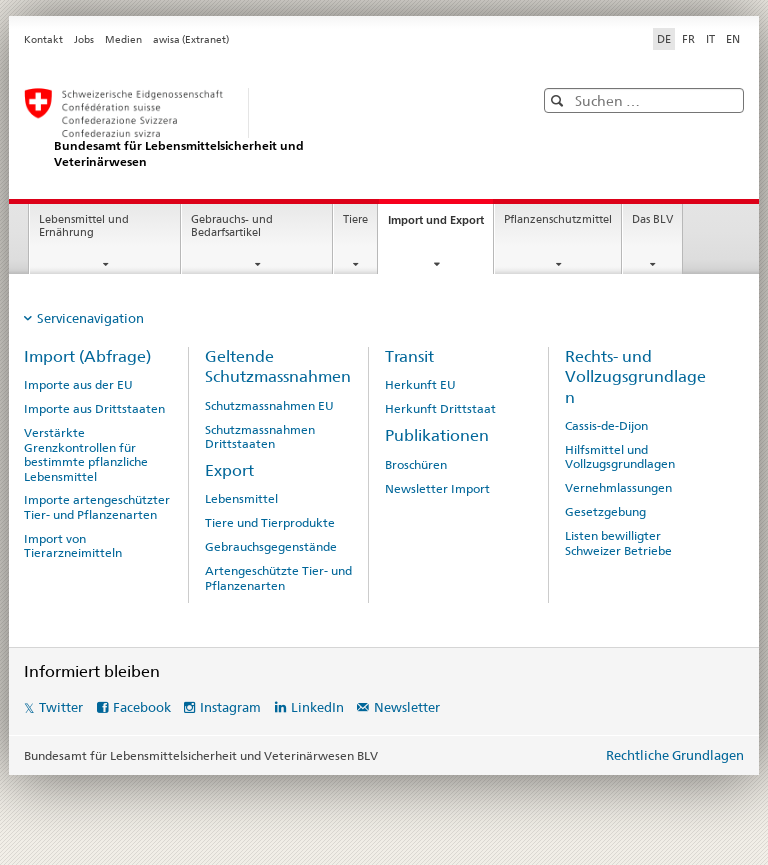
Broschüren (416, 465)
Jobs (84, 39)
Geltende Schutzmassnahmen (278, 366)
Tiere (355, 219)
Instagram (230, 707)
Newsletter (407, 707)
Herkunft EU (420, 385)
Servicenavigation (90, 318)
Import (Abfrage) (87, 356)
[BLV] (259, 128)
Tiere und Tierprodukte (270, 523)
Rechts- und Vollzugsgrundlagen (635, 377)
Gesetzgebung (605, 512)
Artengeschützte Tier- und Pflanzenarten (278, 578)
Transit (409, 356)
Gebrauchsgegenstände (271, 547)
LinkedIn (317, 707)
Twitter (61, 707)
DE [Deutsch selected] (664, 39)
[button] (559, 100)
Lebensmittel (241, 499)
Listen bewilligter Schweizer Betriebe (618, 543)
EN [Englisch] (733, 39)
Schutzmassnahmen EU (269, 406)
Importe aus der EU (78, 385)
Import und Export (440, 225)
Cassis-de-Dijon (606, 426)
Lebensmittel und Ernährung (84, 226)
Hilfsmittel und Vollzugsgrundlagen (620, 457)
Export (229, 470)
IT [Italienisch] (710, 39)
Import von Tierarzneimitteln (73, 546)
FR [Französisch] (688, 39)
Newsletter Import (437, 489)
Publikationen (437, 435)
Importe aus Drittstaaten (94, 409)
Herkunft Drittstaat (440, 409)
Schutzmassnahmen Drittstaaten (260, 437)
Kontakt (43, 39)
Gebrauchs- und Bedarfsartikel (232, 226)
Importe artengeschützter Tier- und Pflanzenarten (97, 507)
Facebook (142, 707)
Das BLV (652, 219)
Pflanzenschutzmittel (558, 219)
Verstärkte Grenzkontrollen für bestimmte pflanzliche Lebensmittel (86, 454)
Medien (123, 39)
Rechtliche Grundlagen (675, 755)
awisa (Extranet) (191, 39)
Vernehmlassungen (618, 488)
